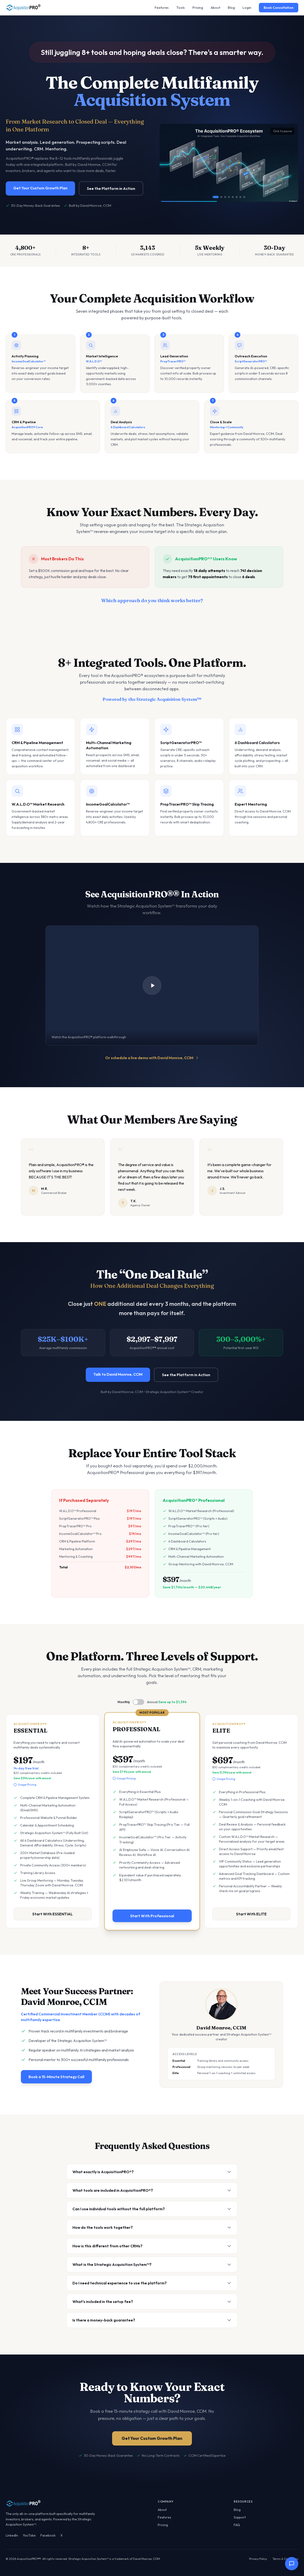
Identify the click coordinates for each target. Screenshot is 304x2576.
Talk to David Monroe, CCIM (117, 1374)
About (215, 7)
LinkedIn (12, 2535)
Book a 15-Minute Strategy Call (56, 2076)
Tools (180, 7)
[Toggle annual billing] (138, 1702)
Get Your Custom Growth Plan (40, 188)
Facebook (48, 2535)
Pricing (197, 7)
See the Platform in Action (111, 188)
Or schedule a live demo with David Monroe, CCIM (152, 1057)
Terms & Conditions (285, 2559)
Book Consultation (279, 7)
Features (162, 7)
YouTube (29, 2535)
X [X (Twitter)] (61, 2535)
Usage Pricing (25, 1784)
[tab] (215, 197)
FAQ (237, 2525)
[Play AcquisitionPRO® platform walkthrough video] (152, 985)
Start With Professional (152, 1915)
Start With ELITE (251, 1914)
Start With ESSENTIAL (52, 1914)
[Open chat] (291, 2563)
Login (246, 7)
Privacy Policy (258, 2559)
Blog (231, 7)
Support (240, 2517)
